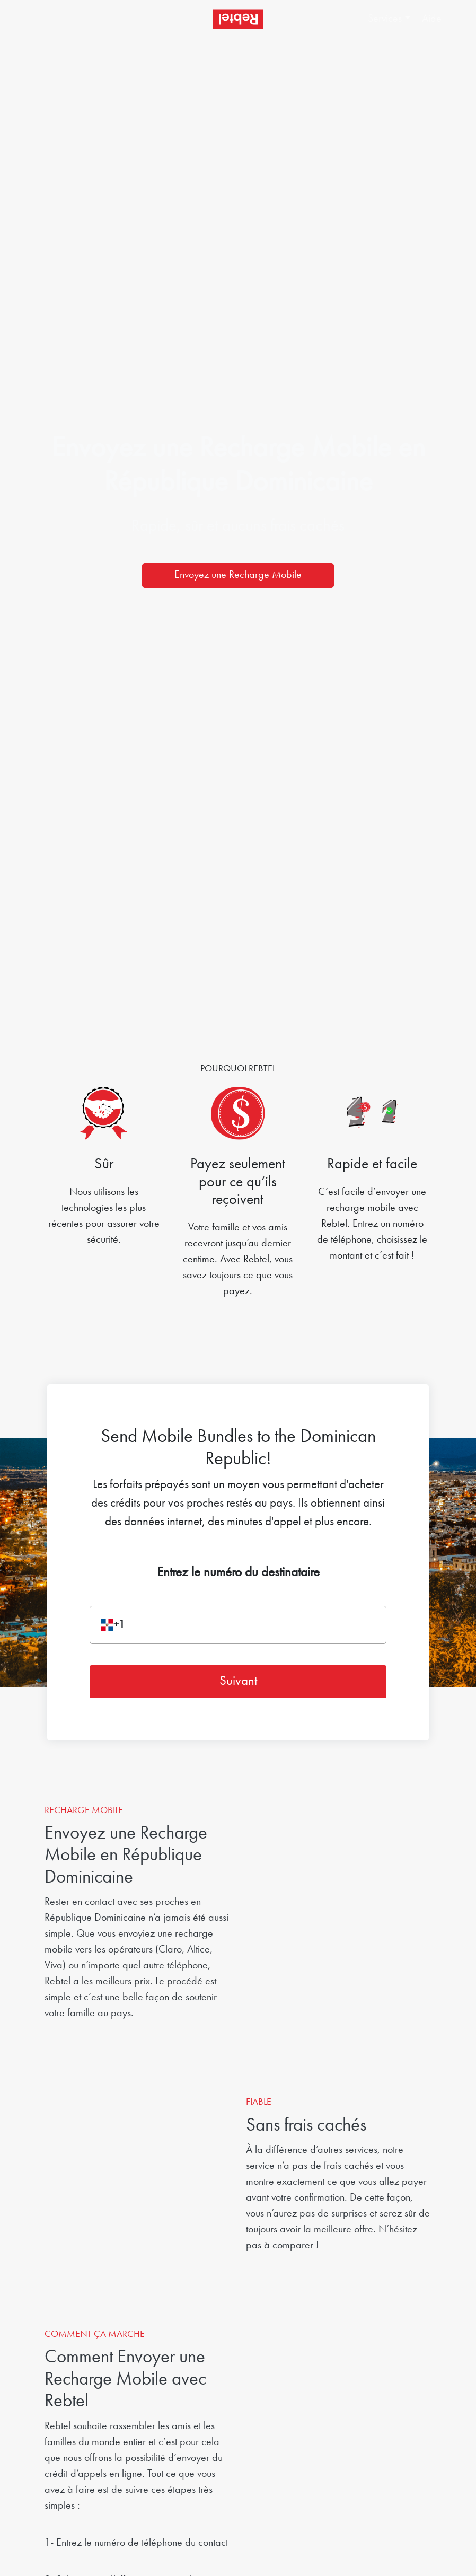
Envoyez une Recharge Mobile (238, 575)
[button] (389, 19)
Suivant (238, 1681)
